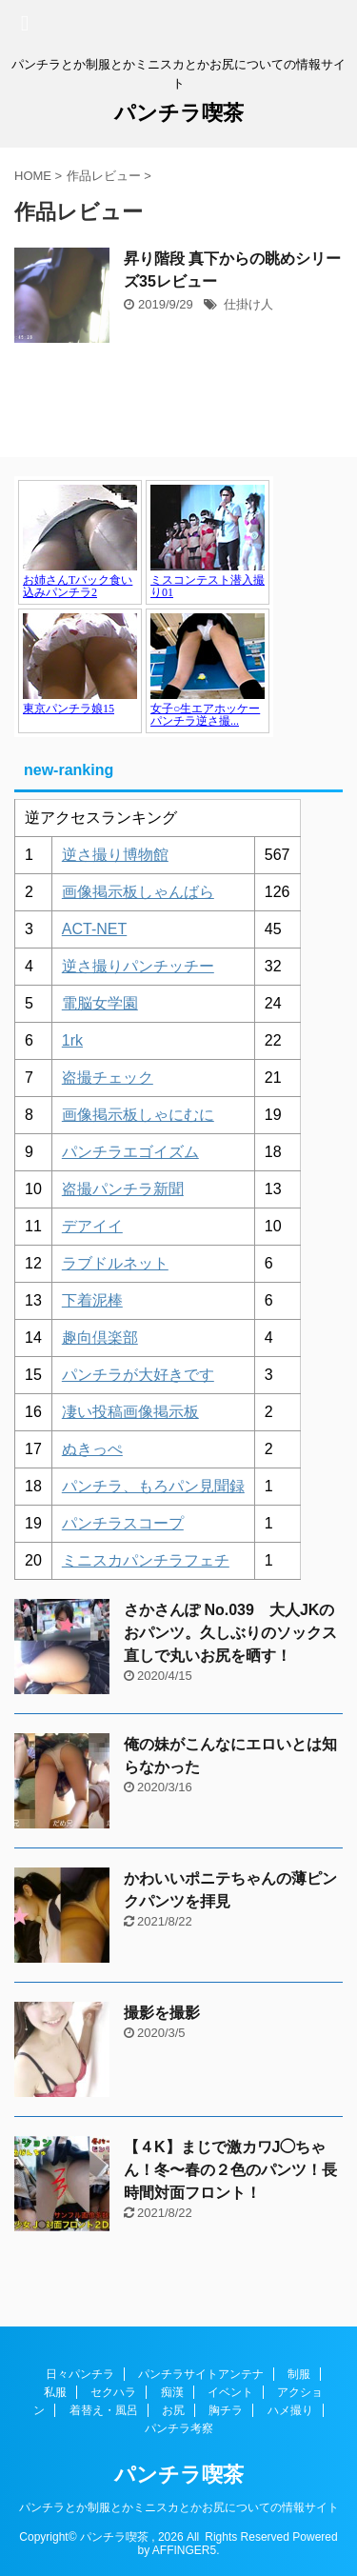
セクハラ (113, 2392)
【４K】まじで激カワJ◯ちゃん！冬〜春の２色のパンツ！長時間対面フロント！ (230, 2170)
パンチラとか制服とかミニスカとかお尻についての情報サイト (179, 2507)
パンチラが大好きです (138, 1375)
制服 (299, 2374)
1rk (72, 1040)
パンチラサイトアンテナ (201, 2374)
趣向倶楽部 (100, 1337)
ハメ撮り (290, 2410)
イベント (230, 2392)
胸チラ (225, 2410)
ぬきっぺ (92, 1449)
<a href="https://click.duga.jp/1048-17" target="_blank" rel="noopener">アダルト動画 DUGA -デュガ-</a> (143, 606)
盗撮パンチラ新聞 (123, 1189)
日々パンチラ (80, 2374)
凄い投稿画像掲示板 (130, 1412)
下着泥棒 (92, 1300)
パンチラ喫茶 (179, 113)
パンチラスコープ (123, 1523)
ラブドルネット (115, 1263)
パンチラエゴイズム (130, 1152)
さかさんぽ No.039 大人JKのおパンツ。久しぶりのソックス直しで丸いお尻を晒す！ (230, 1633)
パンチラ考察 (179, 2428)
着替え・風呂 (103, 2410)
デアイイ (92, 1226)
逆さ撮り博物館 (115, 855)
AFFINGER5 (184, 2550)
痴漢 (172, 2392)
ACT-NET (94, 929)
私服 (55, 2392)
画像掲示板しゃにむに (138, 1115)
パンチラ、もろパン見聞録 (153, 1486)
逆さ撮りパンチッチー (138, 966)
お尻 (173, 2410)
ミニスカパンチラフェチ (145, 1560)
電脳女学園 (100, 1003)
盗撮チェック (107, 1077)
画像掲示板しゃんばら (138, 892)
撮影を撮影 (162, 2013)
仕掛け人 (248, 304)
